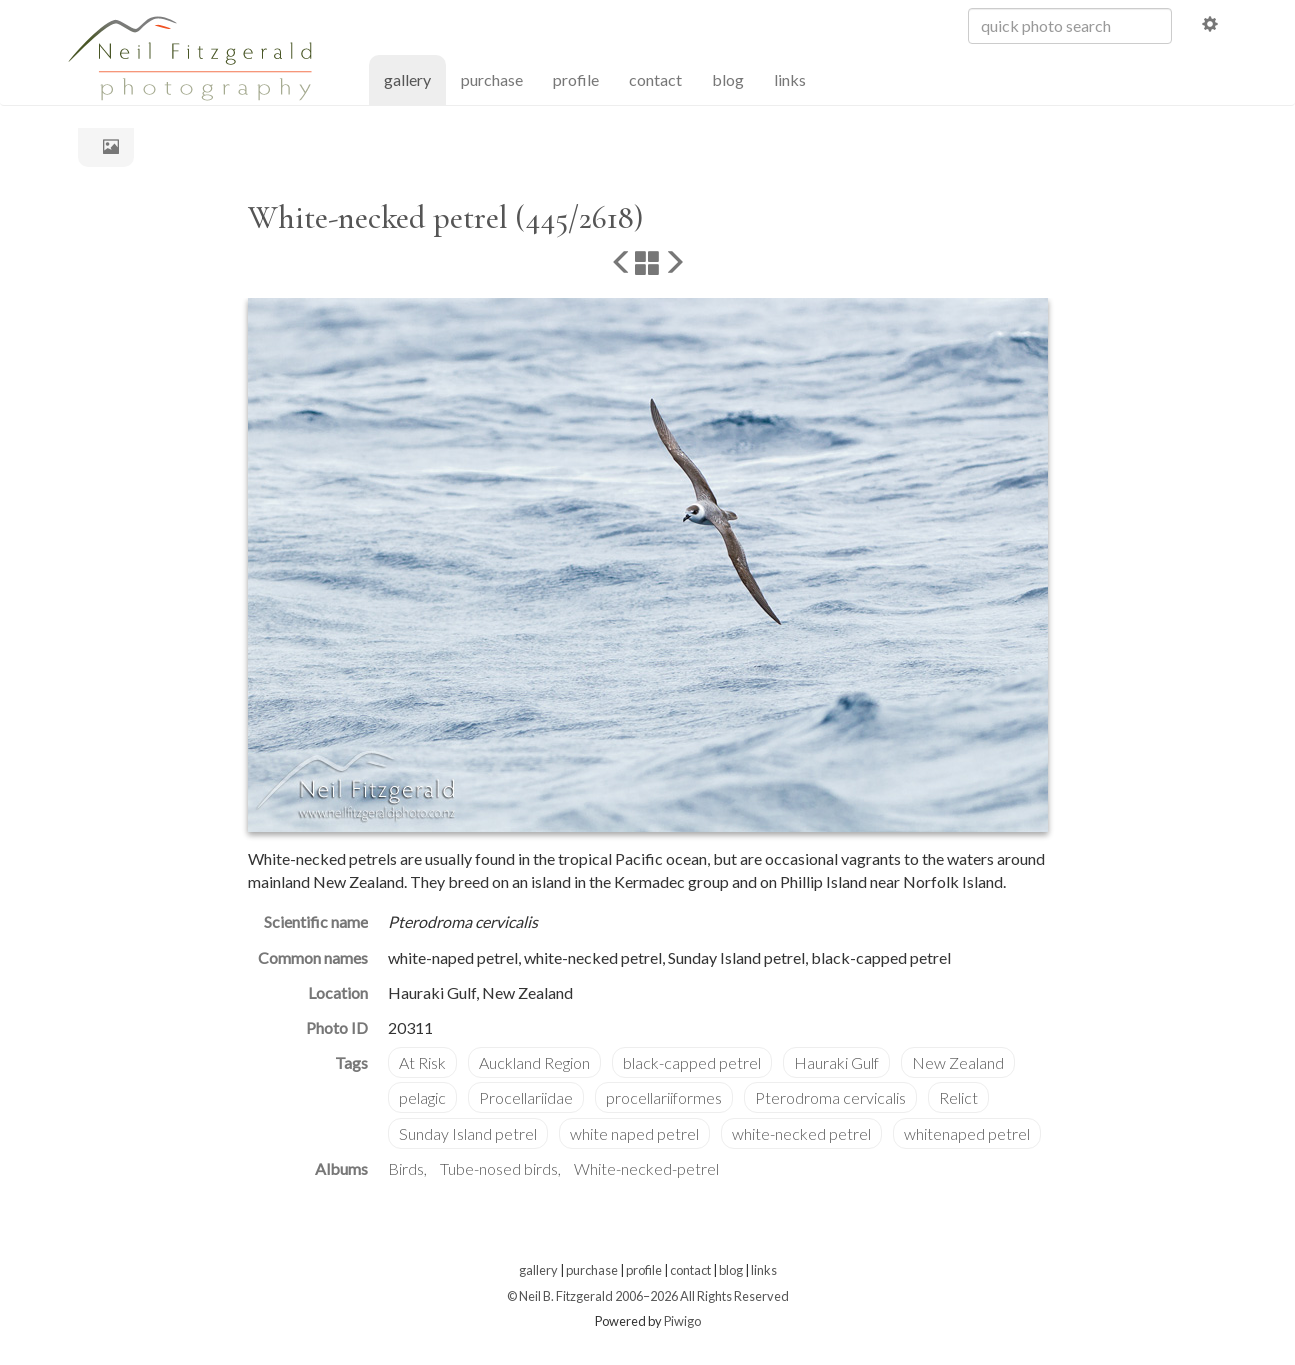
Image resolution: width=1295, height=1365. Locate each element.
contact (655, 79)
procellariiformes (664, 1097)
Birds (406, 1168)
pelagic (422, 1097)
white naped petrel (634, 1133)
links (790, 79)
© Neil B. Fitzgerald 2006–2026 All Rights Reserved (648, 1296)
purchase (492, 79)
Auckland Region (534, 1062)
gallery (415, 78)
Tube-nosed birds (499, 1168)
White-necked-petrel (646, 1168)
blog (728, 79)
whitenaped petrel (967, 1133)
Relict (958, 1097)
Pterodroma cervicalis (830, 1097)
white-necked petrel (801, 1133)
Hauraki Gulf (836, 1062)
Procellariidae (526, 1097)
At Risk (422, 1062)
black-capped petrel (692, 1062)
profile (576, 79)
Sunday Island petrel (468, 1133)
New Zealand (958, 1062)
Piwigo (682, 1321)
